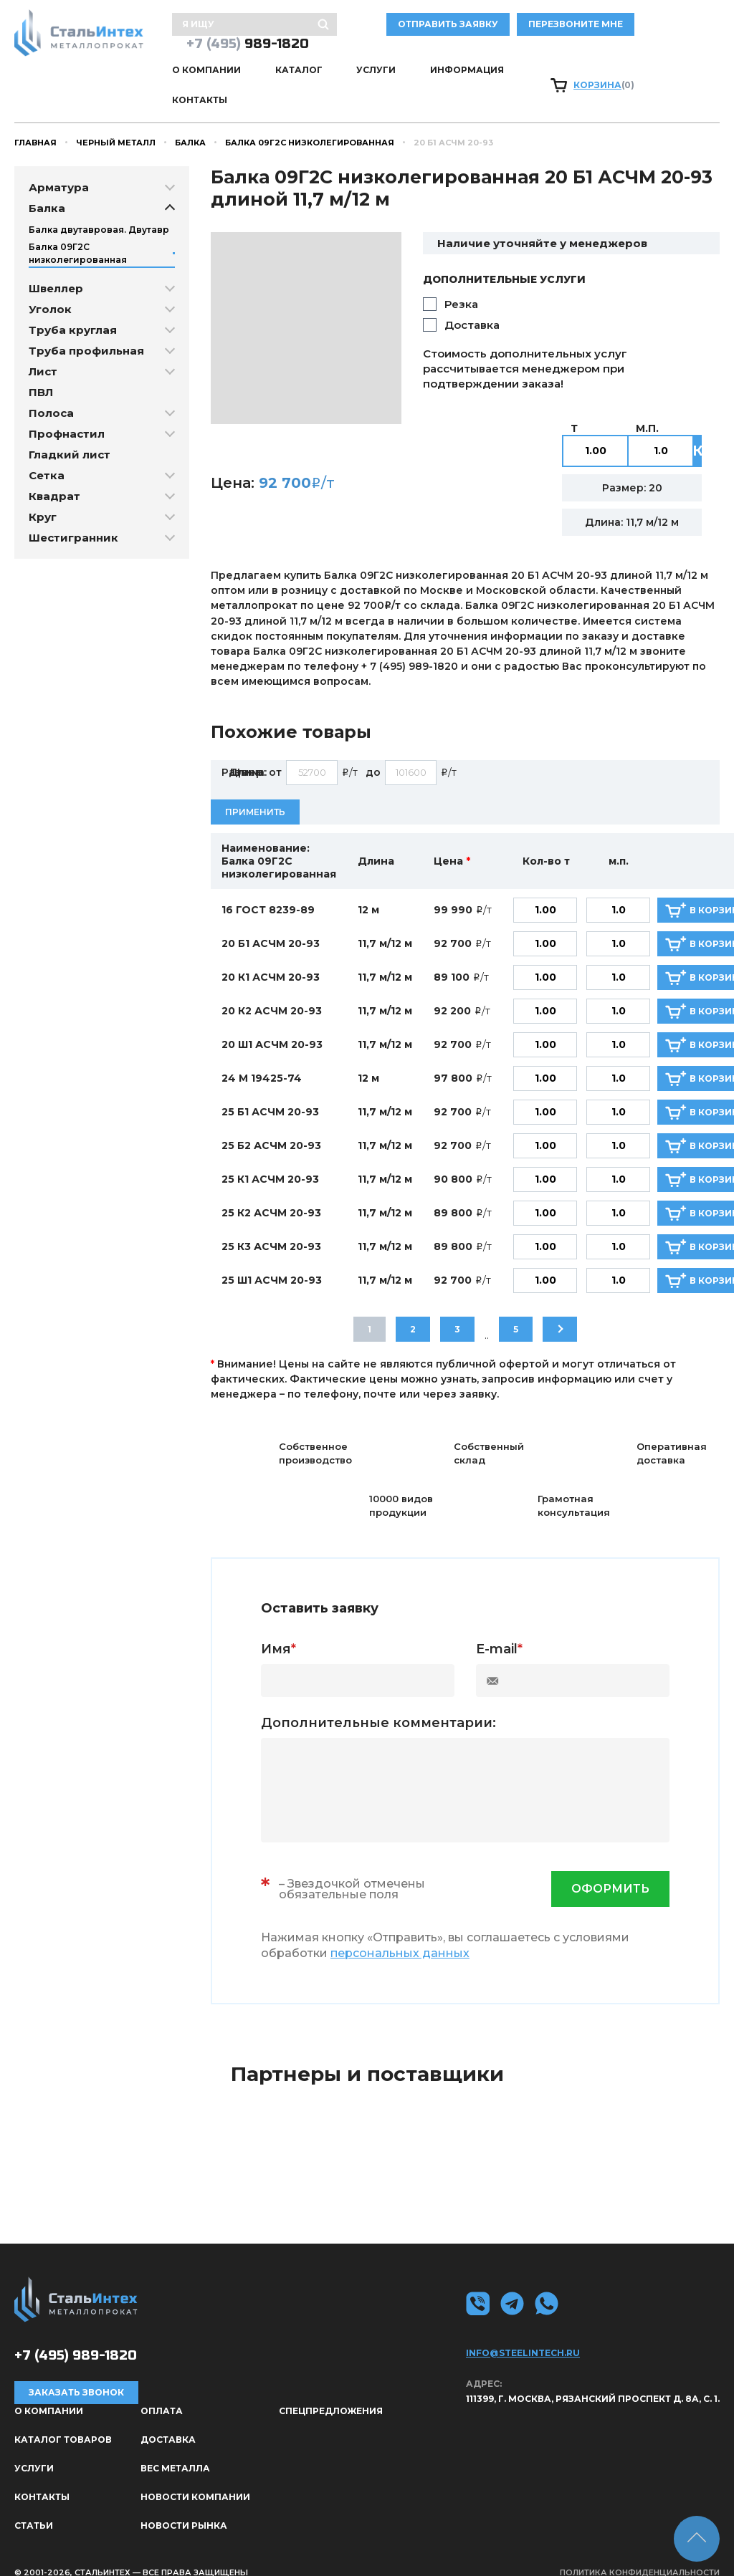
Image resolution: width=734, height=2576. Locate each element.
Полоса (51, 386)
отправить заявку (533, 26)
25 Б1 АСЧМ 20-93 (270, 1085)
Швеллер (56, 261)
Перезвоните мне (661, 26)
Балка (190, 115)
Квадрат (54, 469)
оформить (610, 1862)
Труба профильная (86, 323)
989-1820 (247, 45)
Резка (461, 277)
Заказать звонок (76, 2365)
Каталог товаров (63, 2412)
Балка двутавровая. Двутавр (99, 202)
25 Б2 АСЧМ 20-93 (271, 1118)
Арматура (59, 160)
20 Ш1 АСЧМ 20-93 (272, 1017)
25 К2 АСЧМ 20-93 (271, 1186)
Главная (35, 115)
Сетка (47, 448)
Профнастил (67, 406)
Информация (464, 72)
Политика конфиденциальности (640, 2545)
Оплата (161, 2383)
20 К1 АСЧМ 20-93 (270, 950)
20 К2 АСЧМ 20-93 (271, 984)
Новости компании (195, 2469)
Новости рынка (183, 2498)
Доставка (472, 297)
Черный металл (116, 115)
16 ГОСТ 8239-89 (268, 883)
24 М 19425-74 (261, 1051)
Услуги (374, 72)
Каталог (297, 72)
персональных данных (400, 1926)
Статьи (33, 2498)
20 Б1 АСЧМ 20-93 (270, 916)
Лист (43, 344)
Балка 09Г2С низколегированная (309, 115)
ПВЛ (41, 365)
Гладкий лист (69, 427)
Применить (255, 784)
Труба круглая (73, 302)
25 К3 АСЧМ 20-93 (271, 1219)
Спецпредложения (331, 2383)
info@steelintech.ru (523, 2325)
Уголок (50, 282)
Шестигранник (73, 510)
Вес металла (175, 2441)
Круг (43, 489)
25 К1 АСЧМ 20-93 (270, 1152)
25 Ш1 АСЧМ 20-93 (271, 1253)
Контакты (561, 72)
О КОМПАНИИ (206, 72)
